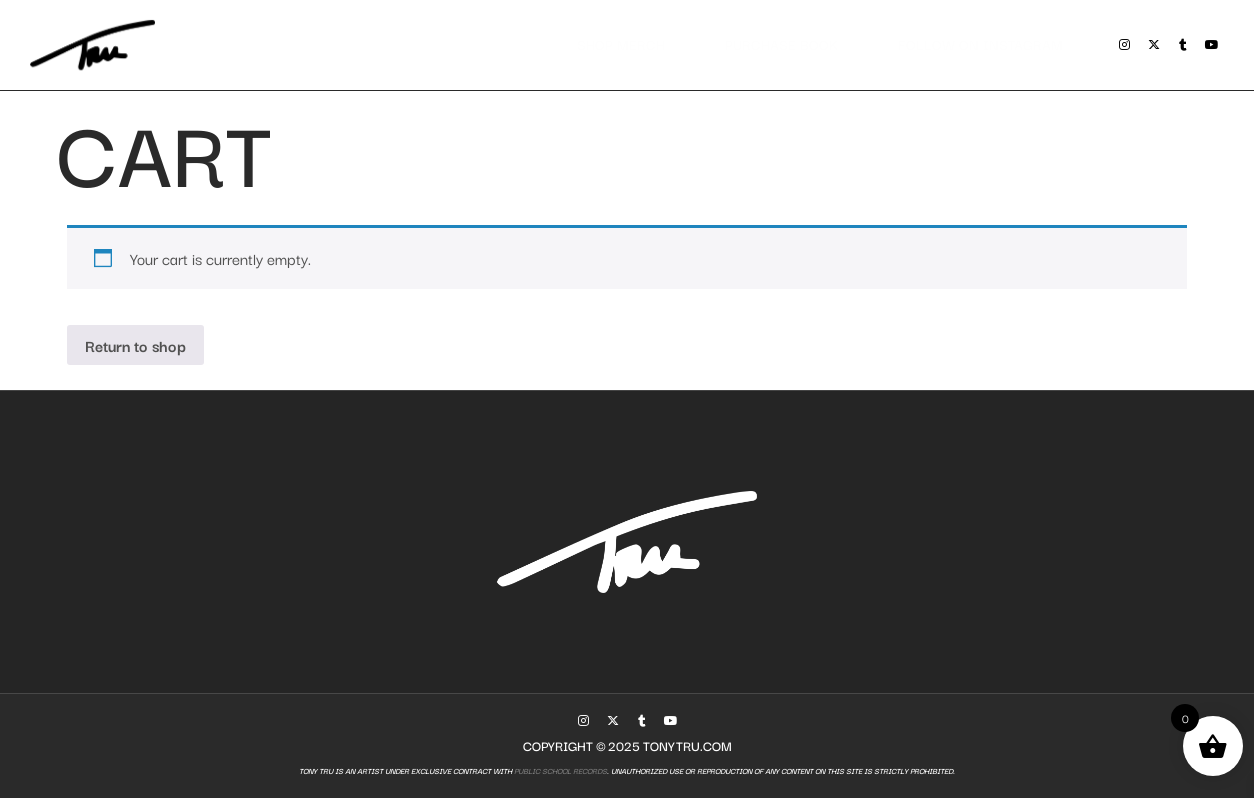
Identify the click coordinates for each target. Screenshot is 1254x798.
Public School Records (559, 770)
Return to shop (135, 345)
